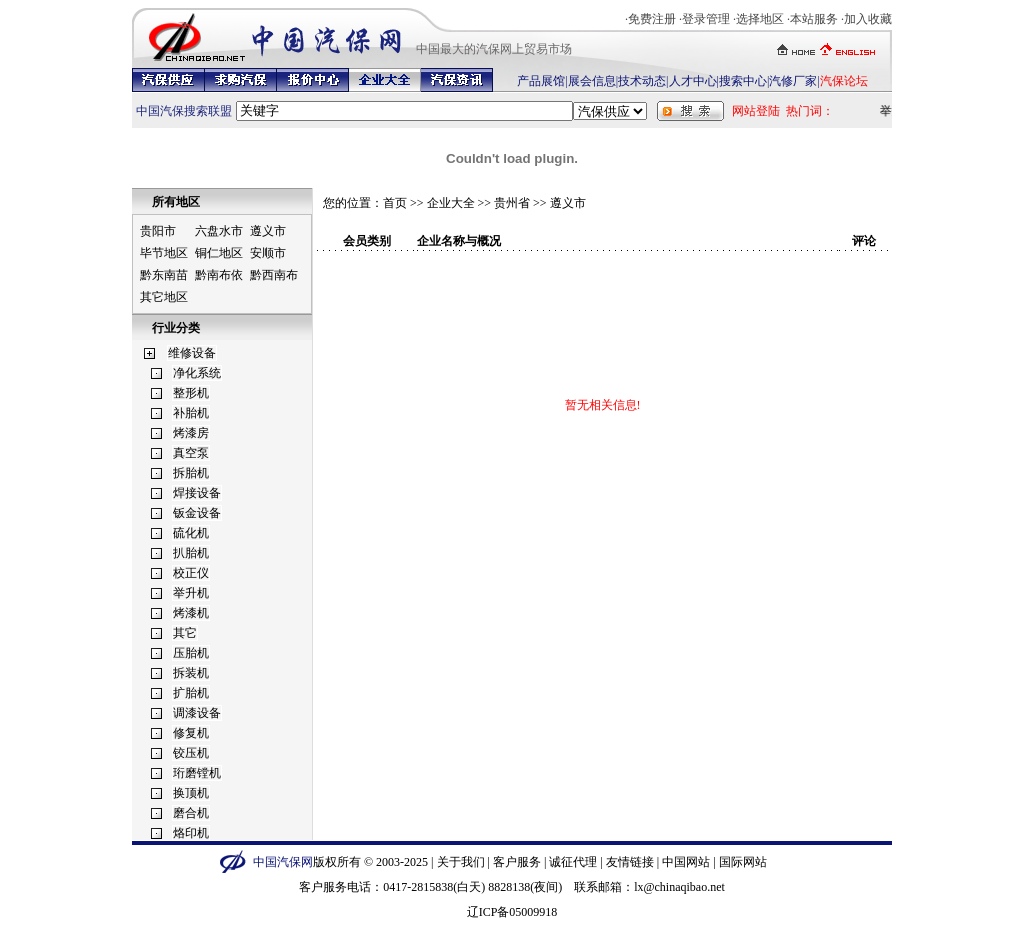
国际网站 (743, 862)
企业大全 (451, 203)
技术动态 (642, 81)
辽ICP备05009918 (512, 912)
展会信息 (592, 81)
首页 (395, 203)
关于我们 (461, 862)
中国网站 (686, 862)
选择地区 (760, 19)
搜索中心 (743, 81)
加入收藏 (868, 19)
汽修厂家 (793, 81)
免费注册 (652, 19)
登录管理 (706, 19)
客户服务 (517, 862)
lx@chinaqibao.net (679, 887)
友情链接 (630, 862)
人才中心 (693, 81)
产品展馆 (541, 81)
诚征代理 (573, 862)
